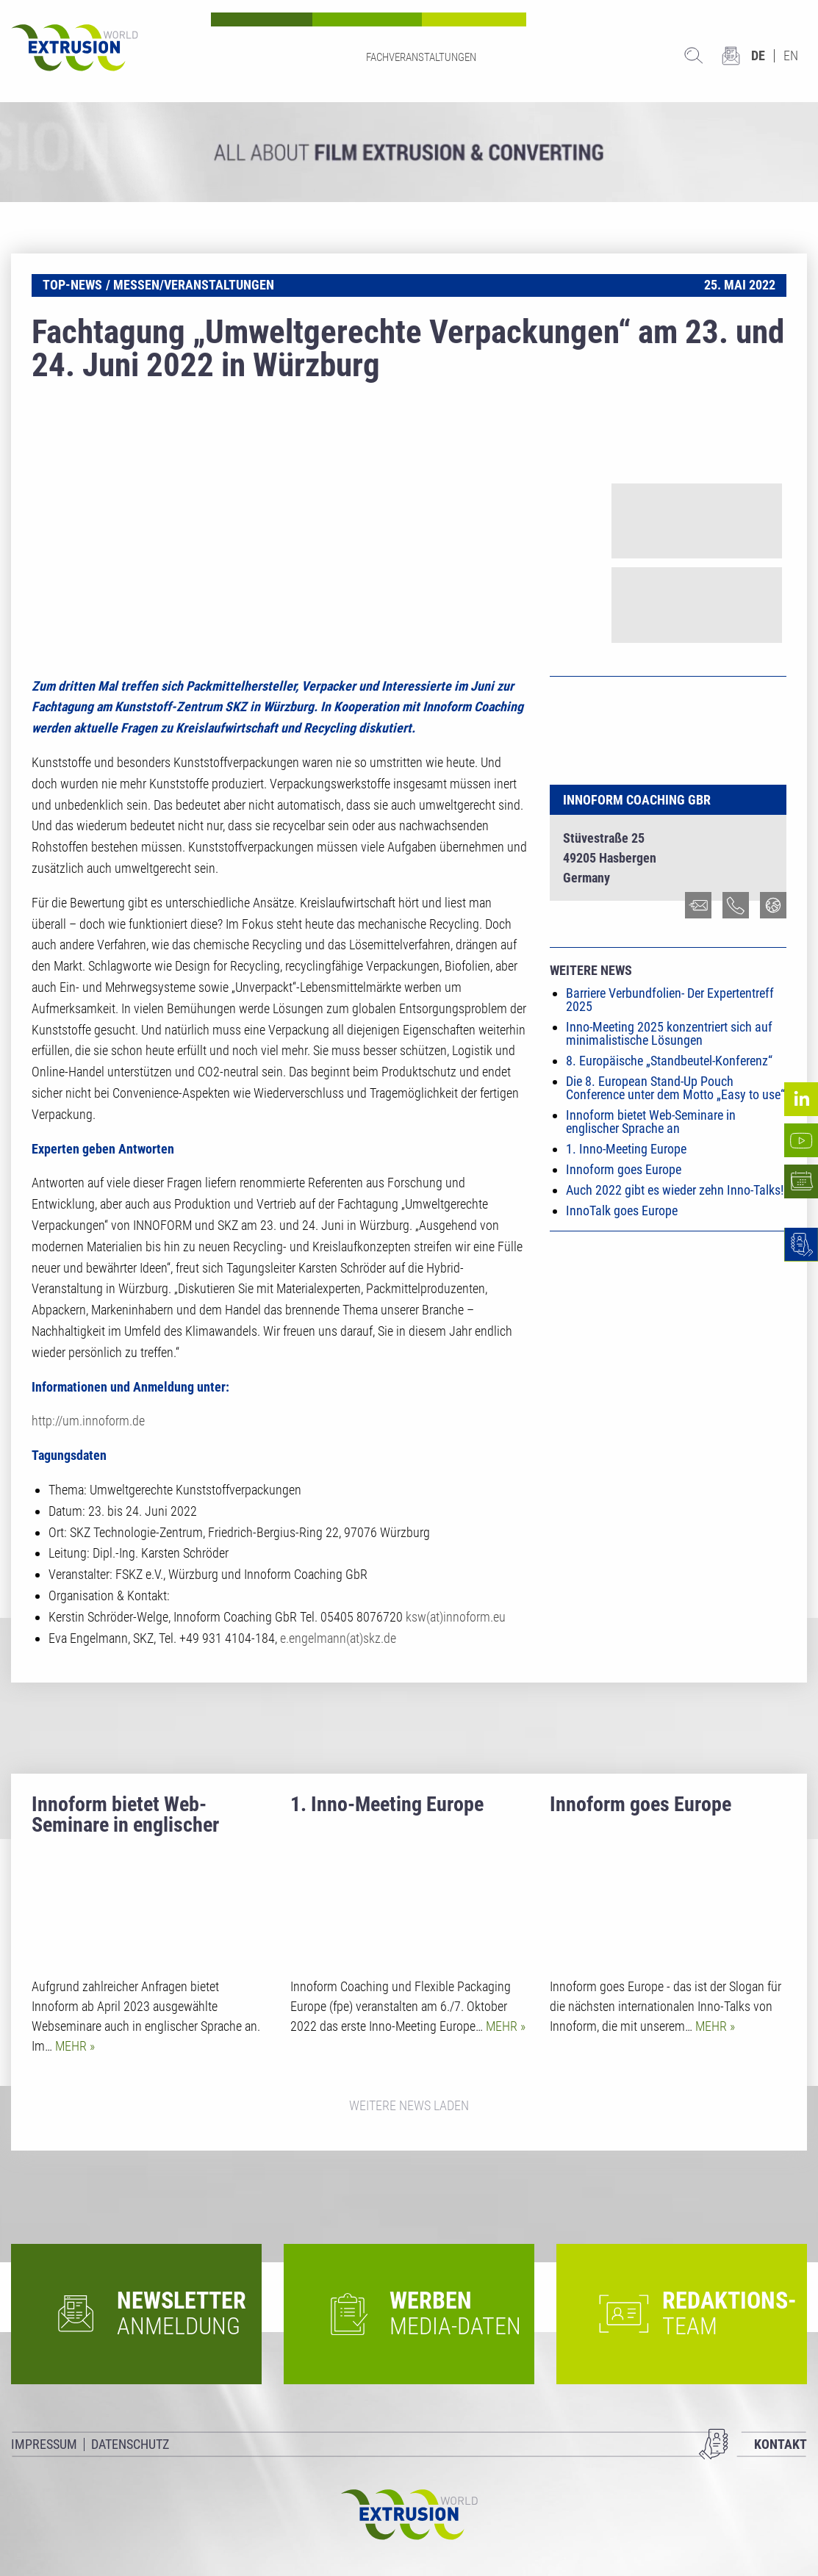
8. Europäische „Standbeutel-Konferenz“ (669, 1060)
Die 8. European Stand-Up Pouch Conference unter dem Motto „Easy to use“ (675, 1087)
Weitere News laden (409, 2105)
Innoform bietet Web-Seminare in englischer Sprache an (651, 1121)
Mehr (72, 2046)
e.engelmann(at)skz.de (338, 1638)
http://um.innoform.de (88, 1420)
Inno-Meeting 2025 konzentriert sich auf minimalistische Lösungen (669, 1033)
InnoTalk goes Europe (622, 1210)
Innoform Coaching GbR (637, 799)
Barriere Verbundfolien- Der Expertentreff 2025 (670, 999)
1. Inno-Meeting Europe (626, 1148)
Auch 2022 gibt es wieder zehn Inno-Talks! (674, 1190)
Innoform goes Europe (623, 1169)
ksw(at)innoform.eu (456, 1617)
